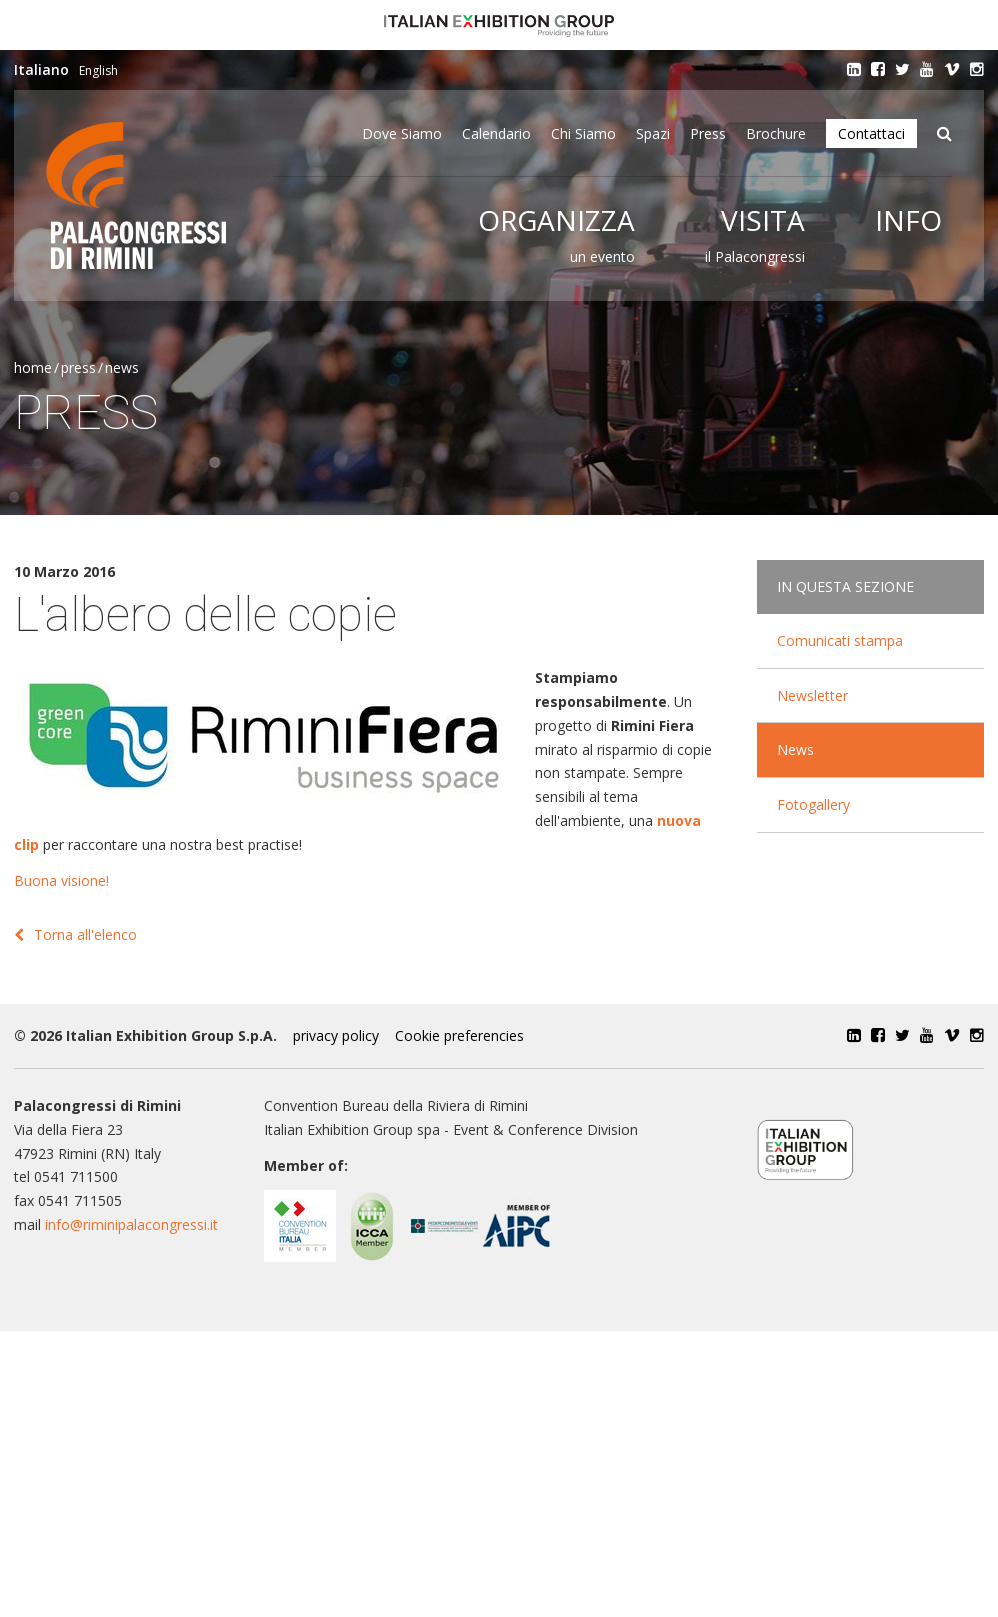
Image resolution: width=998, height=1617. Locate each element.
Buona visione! (61, 880)
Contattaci (871, 133)
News (122, 367)
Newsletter (812, 695)
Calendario (496, 133)
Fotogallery (813, 804)
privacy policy (336, 1035)
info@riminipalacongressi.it (131, 1224)
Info (908, 220)
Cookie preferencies (459, 1035)
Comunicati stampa (840, 640)
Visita (763, 220)
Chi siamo (583, 133)
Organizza (556, 220)
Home (33, 367)
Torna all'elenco (75, 934)
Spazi (653, 133)
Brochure (776, 133)
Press (708, 133)
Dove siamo (402, 133)
